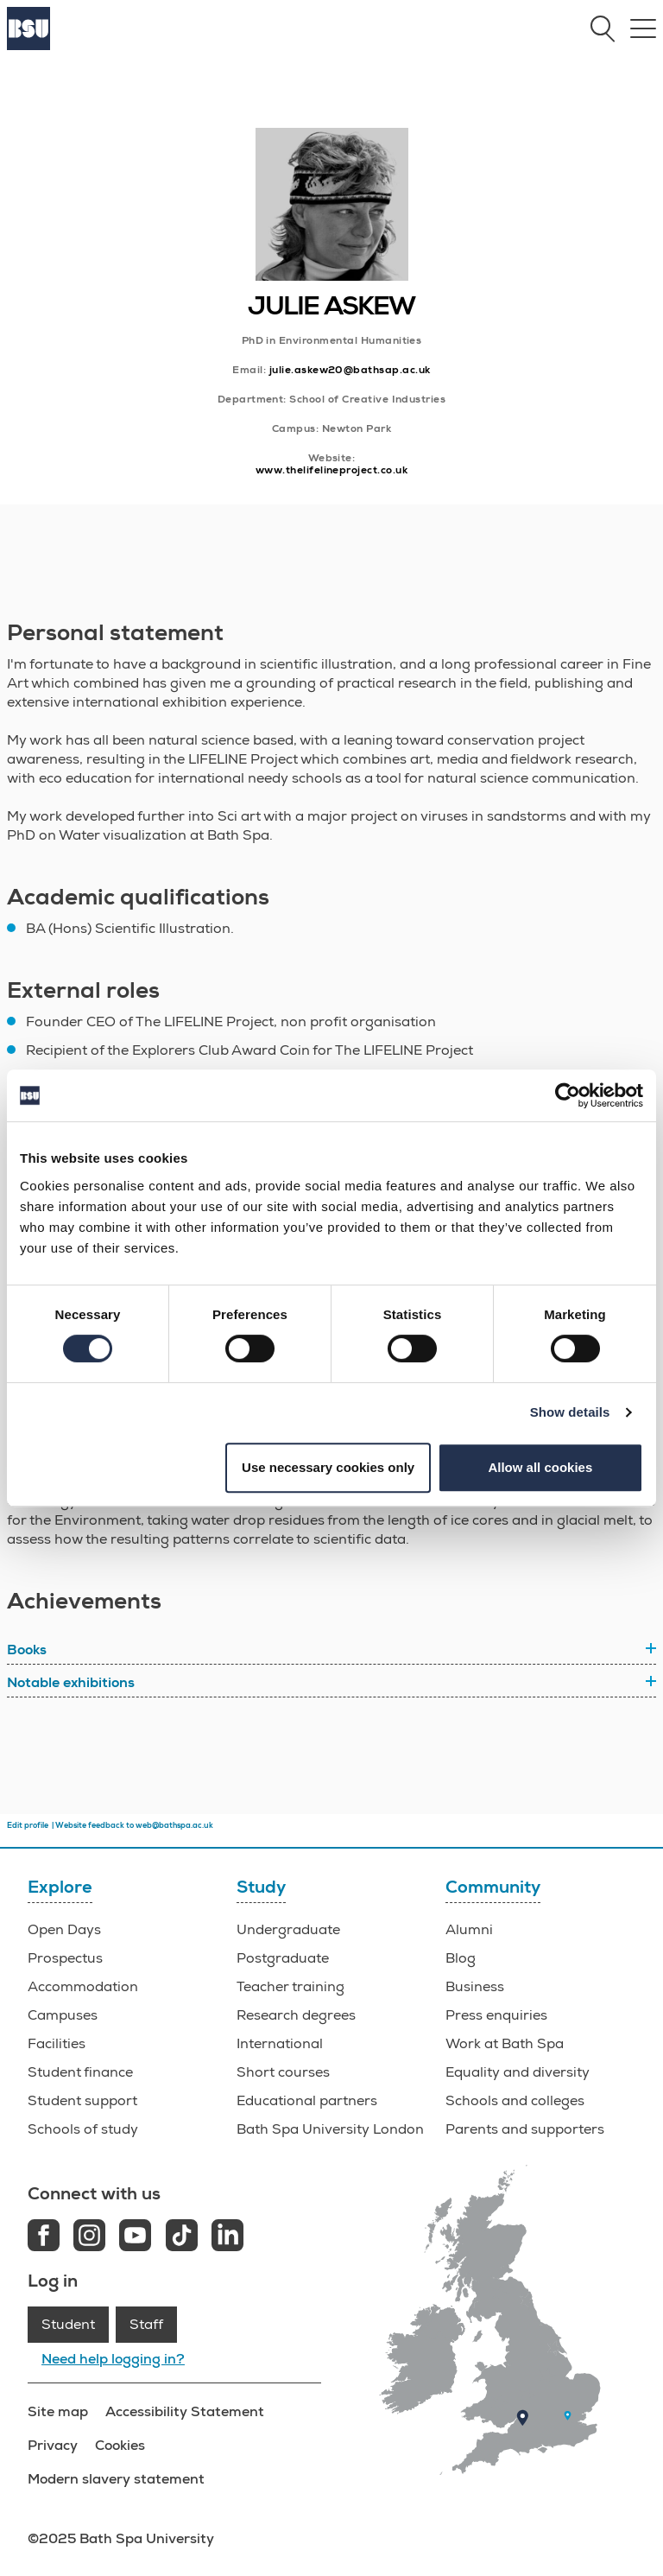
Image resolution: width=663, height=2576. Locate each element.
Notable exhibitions (71, 1682)
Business (474, 1986)
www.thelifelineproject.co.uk (331, 470)
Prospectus (65, 1958)
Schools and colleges (514, 2101)
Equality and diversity (517, 2072)
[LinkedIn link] (227, 2237)
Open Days (64, 1929)
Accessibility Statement (184, 2411)
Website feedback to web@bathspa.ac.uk (134, 1825)
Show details (570, 1412)
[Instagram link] (89, 2237)
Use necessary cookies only (328, 1467)
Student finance (80, 2072)
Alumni (469, 1929)
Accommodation (83, 1986)
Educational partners (307, 2101)
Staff (146, 2324)
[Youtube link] (135, 2237)
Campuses (63, 2015)
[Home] (28, 45)
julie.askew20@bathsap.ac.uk (350, 370)
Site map (58, 2411)
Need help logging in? (113, 2359)
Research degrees (296, 2015)
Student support (82, 2101)
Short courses (283, 2072)
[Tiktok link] (182, 2237)
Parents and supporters (524, 2129)
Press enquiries (496, 2015)
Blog (460, 1958)
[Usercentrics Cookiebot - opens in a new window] (567, 1095)
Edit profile (27, 1825)
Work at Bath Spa (504, 2044)
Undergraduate (288, 1929)
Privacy (53, 2445)
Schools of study (83, 2129)
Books (27, 1650)
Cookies (120, 2445)
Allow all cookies (540, 1467)
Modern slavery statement (116, 2479)
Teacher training (290, 1986)
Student (68, 2324)
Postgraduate (283, 1958)
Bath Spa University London (330, 2129)
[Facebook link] (44, 2237)
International (280, 2044)
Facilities (56, 2044)
